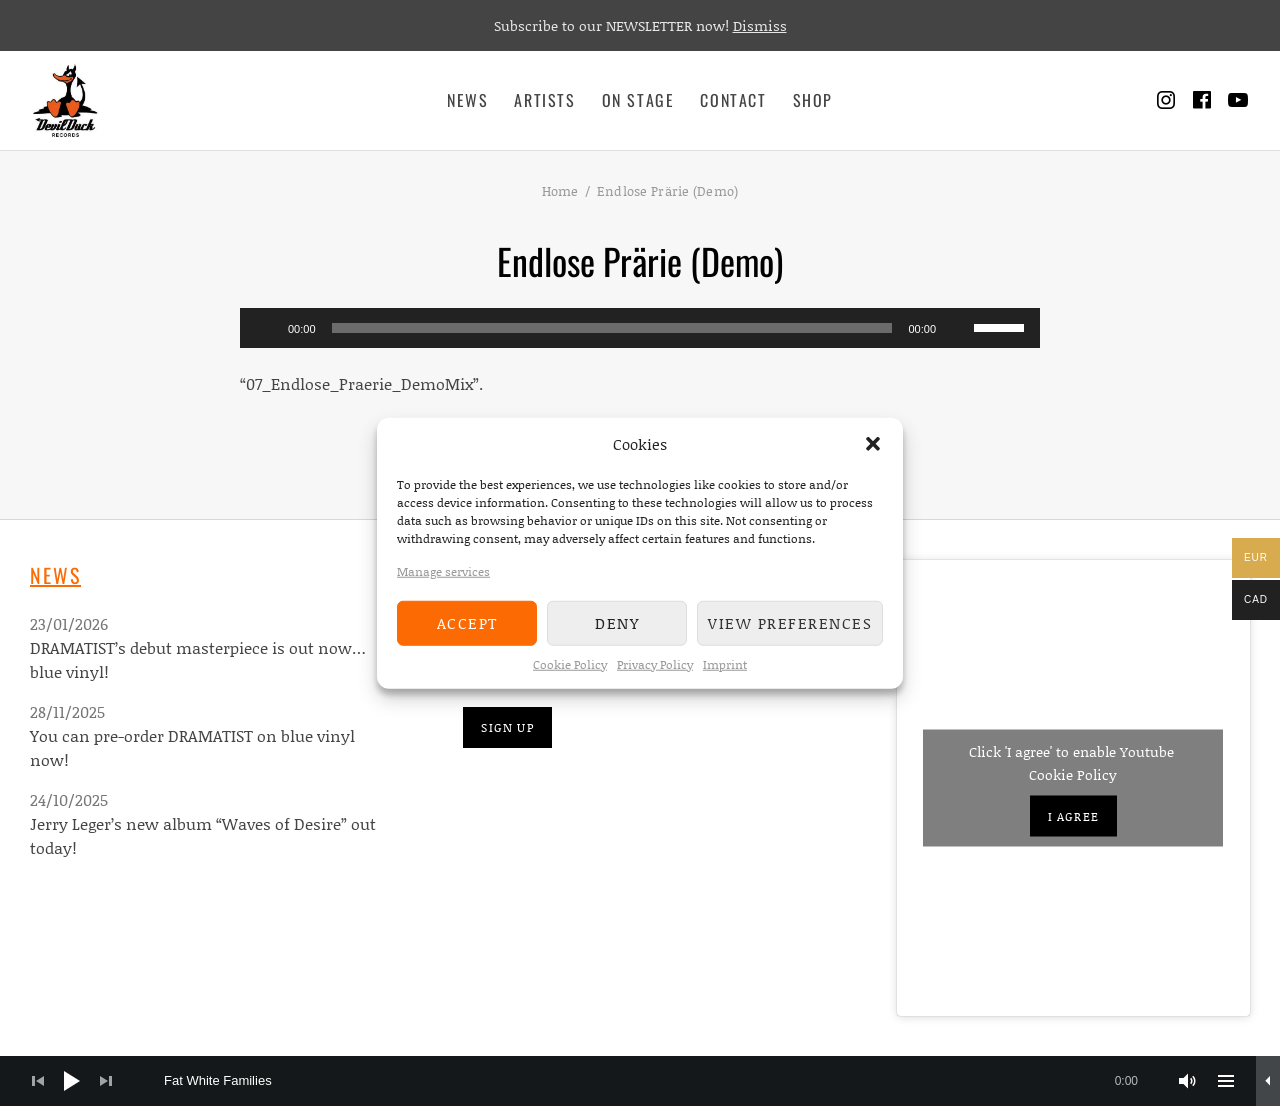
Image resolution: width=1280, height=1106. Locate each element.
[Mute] (958, 328)
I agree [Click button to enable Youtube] (1073, 816)
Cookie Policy (570, 663)
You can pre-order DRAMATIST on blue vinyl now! (192, 747)
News (467, 100)
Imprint (725, 663)
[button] (873, 444)
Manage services (443, 570)
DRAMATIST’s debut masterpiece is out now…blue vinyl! (198, 659)
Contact (733, 100)
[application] (640, 328)
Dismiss (760, 25)
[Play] (266, 328)
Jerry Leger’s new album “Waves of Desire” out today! (203, 835)
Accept (467, 623)
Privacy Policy (655, 663)
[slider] (612, 328)
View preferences (790, 623)
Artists (544, 100)
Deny (617, 623)
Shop (813, 100)
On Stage (638, 100)
